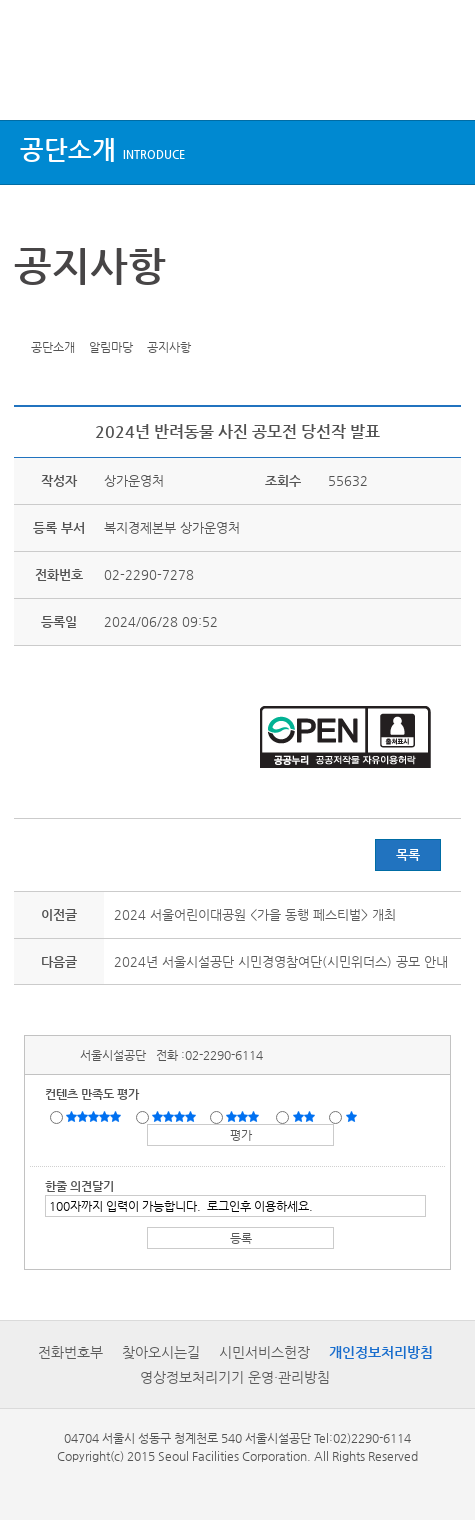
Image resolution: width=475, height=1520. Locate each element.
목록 (408, 854)
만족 (176, 1116)
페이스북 (64, 316)
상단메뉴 (32, 82)
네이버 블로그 (95, 316)
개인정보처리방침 (381, 1352)
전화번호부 (70, 1352)
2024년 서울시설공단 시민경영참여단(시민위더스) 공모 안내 (281, 961)
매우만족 (96, 1116)
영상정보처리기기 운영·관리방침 (235, 1377)
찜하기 (126, 316)
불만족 (305, 1116)
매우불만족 (352, 1116)
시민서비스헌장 (264, 1352)
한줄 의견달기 (79, 1186)
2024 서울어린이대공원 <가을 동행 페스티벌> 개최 (255, 914)
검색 (441, 82)
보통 (246, 1116)
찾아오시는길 (161, 1352)
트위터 (33, 316)
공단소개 (102, 149)
